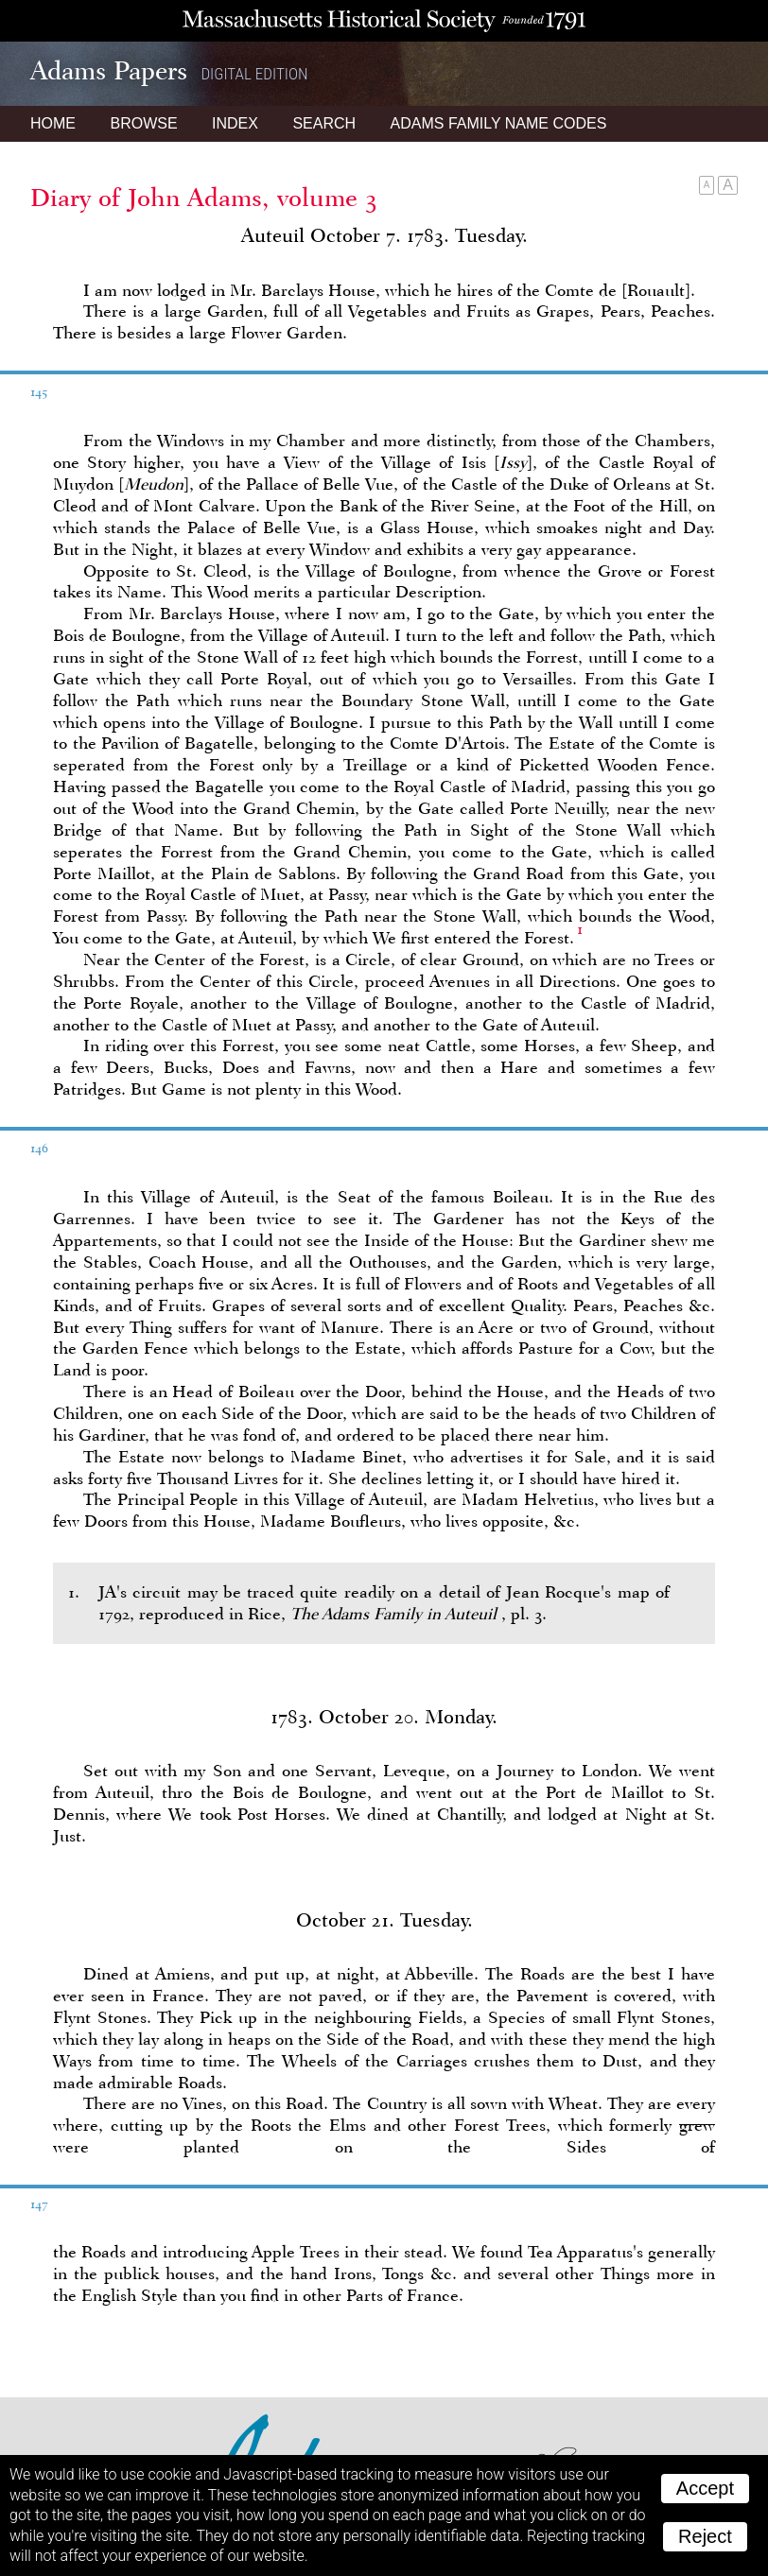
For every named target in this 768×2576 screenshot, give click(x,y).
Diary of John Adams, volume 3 (203, 197)
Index (235, 123)
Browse (143, 123)
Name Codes (499, 123)
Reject (705, 2536)
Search (324, 123)
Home (53, 123)
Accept (705, 2488)
